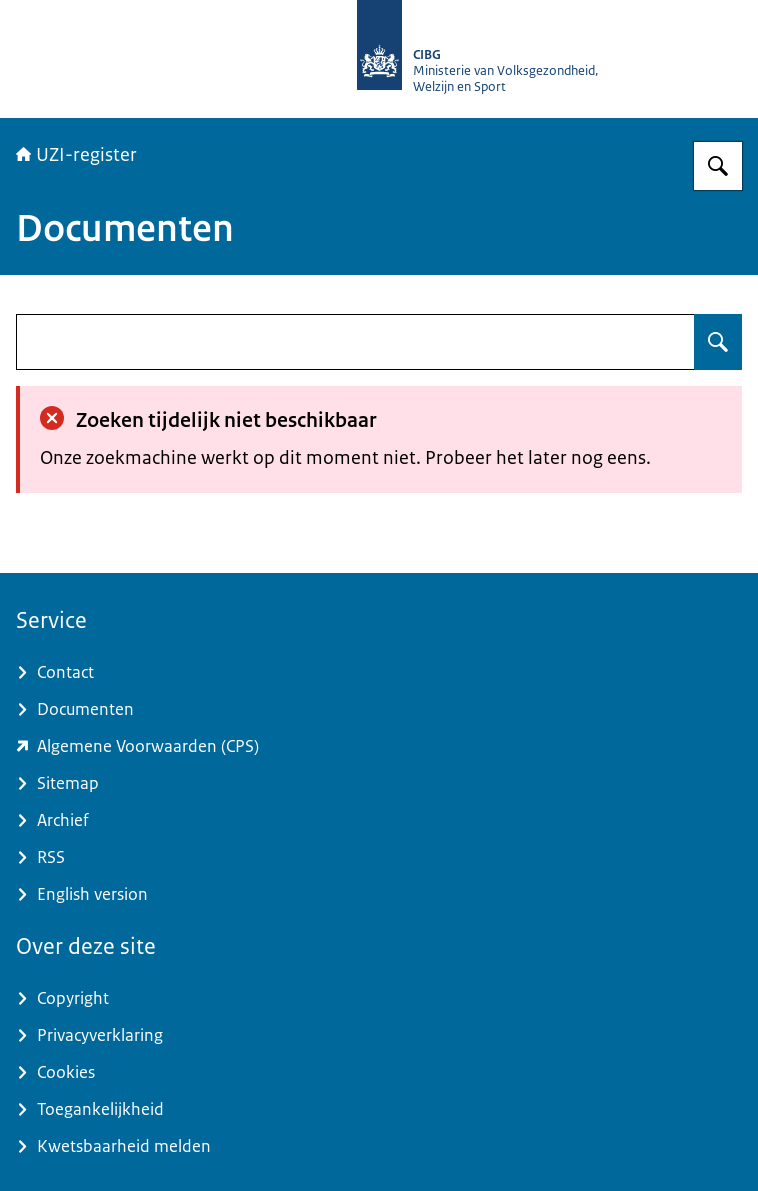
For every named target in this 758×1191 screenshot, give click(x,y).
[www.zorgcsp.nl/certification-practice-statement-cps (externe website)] (379, 746)
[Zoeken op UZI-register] (718, 166)
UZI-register (76, 155)
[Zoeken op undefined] (718, 342)
